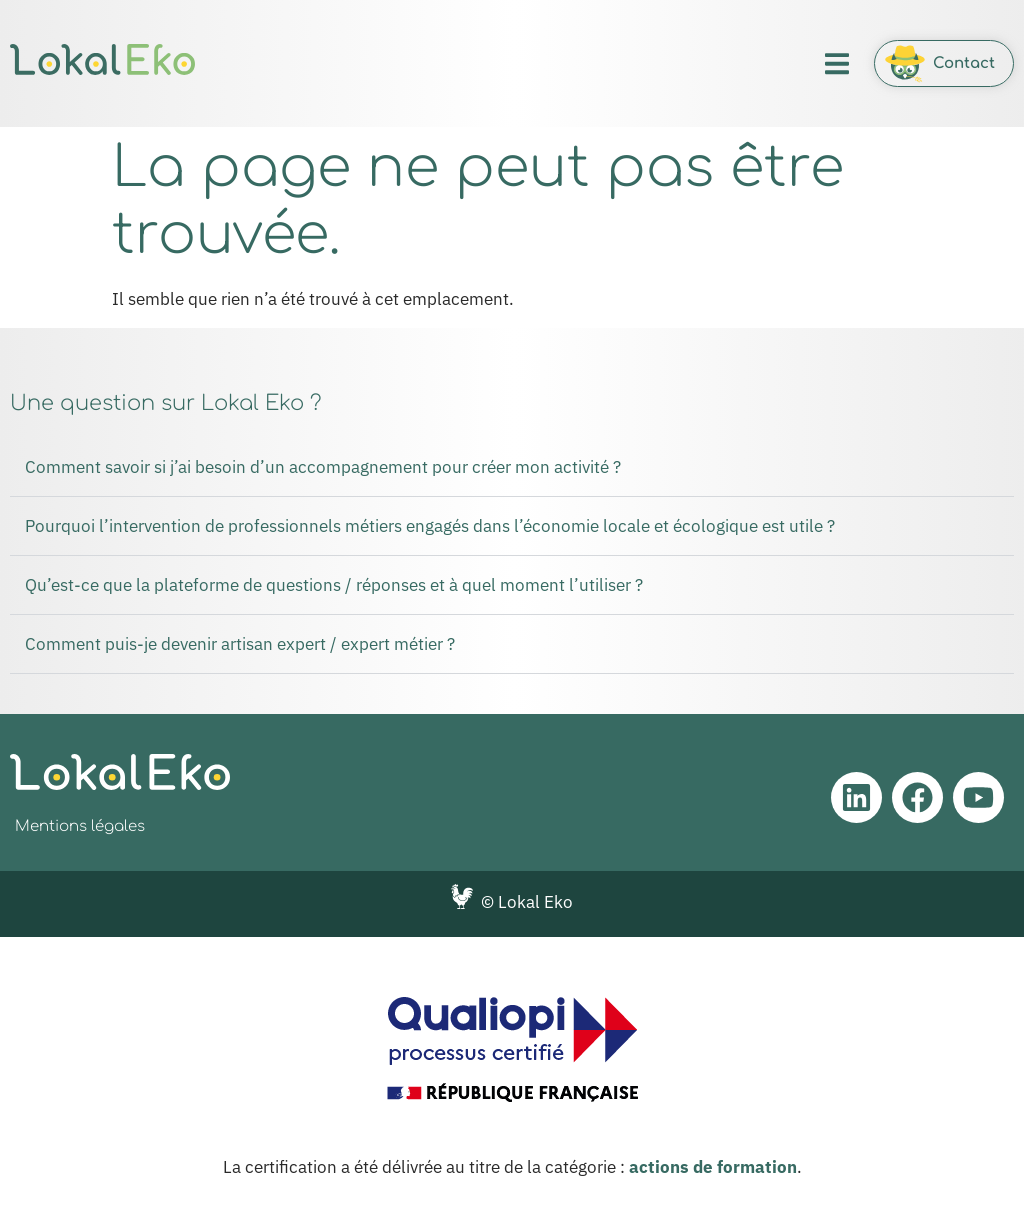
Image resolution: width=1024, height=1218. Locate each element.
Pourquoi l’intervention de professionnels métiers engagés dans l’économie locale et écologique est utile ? (430, 526)
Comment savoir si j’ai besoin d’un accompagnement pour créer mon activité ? (323, 467)
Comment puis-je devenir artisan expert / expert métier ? (240, 644)
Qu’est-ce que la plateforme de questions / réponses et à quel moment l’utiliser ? (334, 585)
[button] (836, 63)
